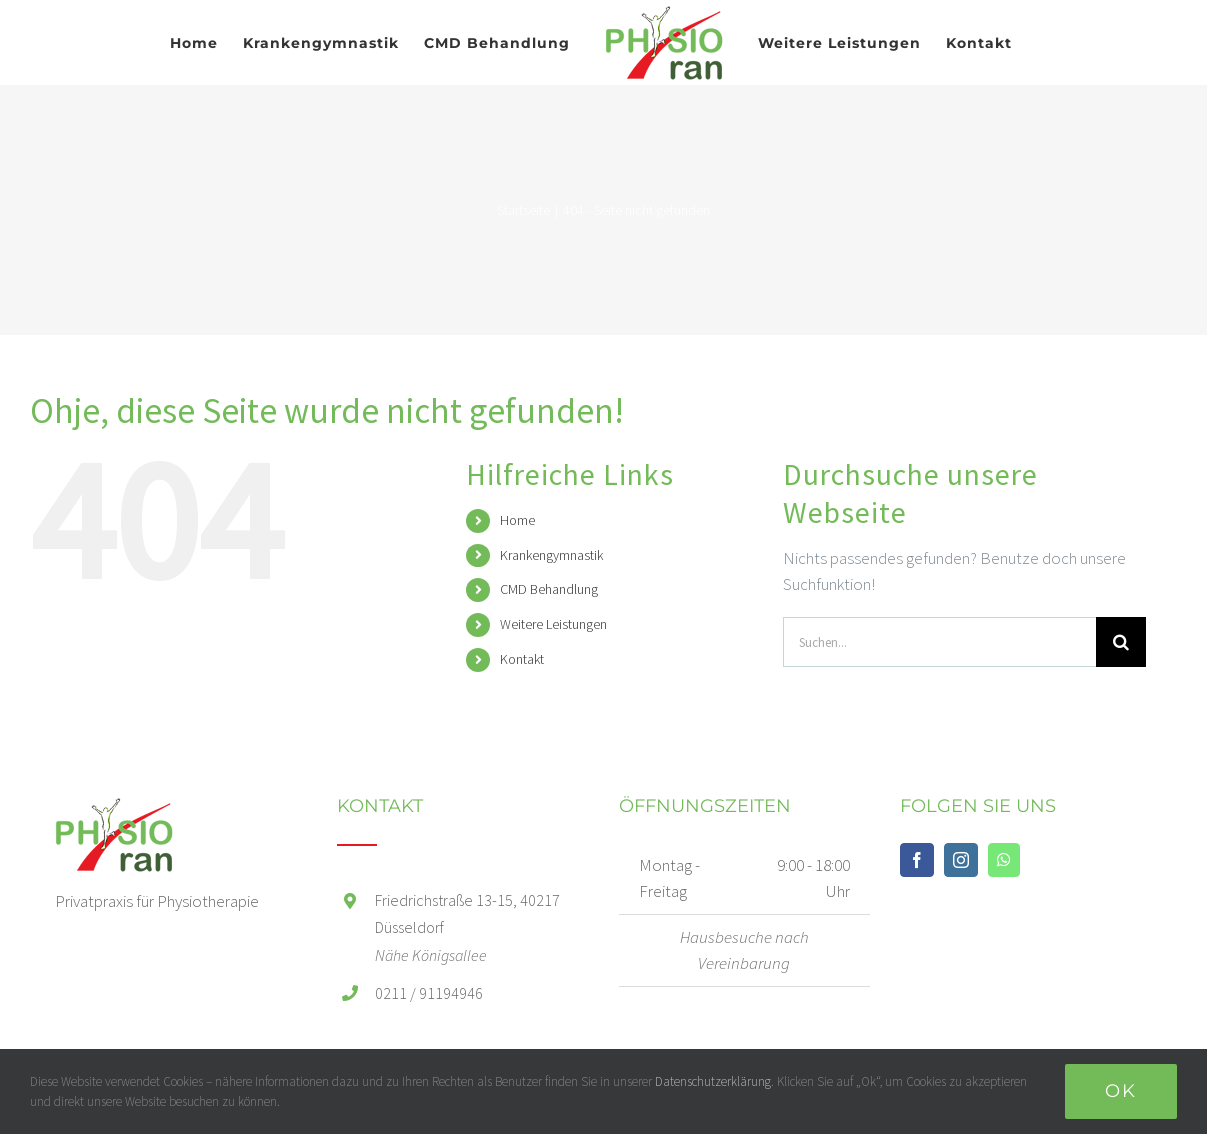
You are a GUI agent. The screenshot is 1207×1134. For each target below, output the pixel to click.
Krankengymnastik (551, 555)
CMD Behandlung (549, 589)
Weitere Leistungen (553, 624)
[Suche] (1121, 642)
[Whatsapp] (1004, 860)
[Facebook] (917, 860)
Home (517, 520)
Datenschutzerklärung (713, 1081)
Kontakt (522, 659)
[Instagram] (961, 860)
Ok (1121, 1091)
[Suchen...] (939, 642)
